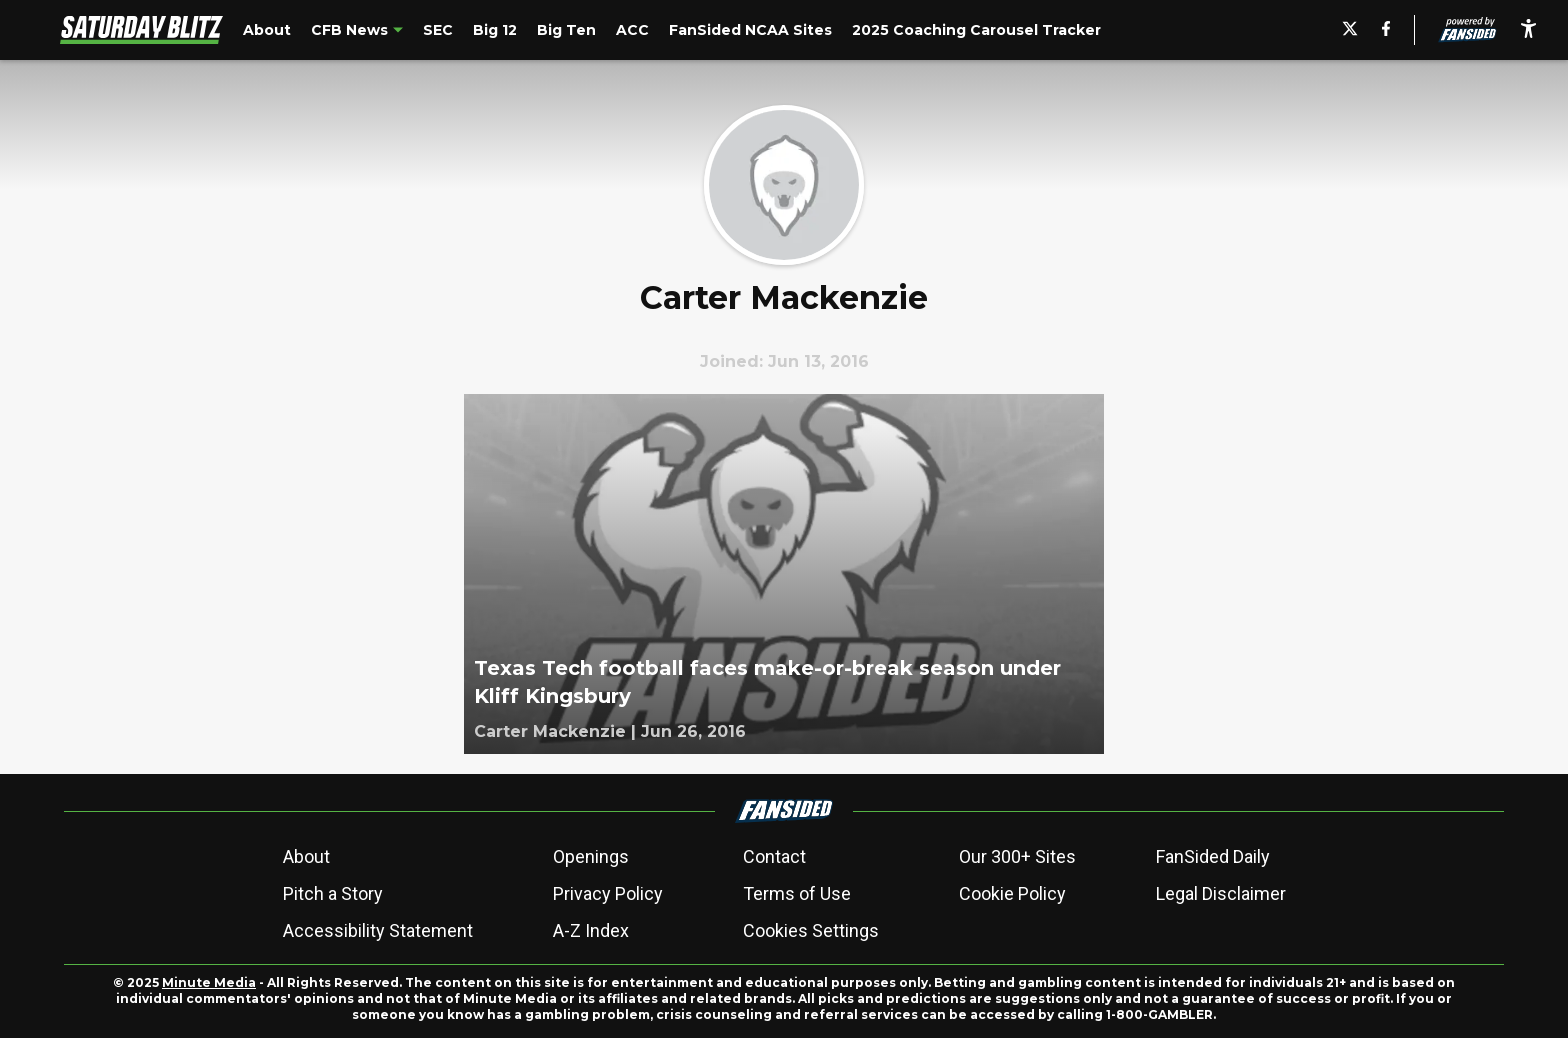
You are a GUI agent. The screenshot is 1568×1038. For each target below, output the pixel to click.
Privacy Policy (608, 893)
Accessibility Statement (378, 930)
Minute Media (209, 982)
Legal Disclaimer (1221, 893)
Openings (591, 856)
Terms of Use (797, 893)
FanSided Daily (1213, 856)
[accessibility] (1528, 30)
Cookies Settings (811, 930)
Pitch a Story (333, 893)
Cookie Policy (1012, 893)
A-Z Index (591, 930)
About (306, 856)
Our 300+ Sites (1017, 856)
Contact (774, 856)
